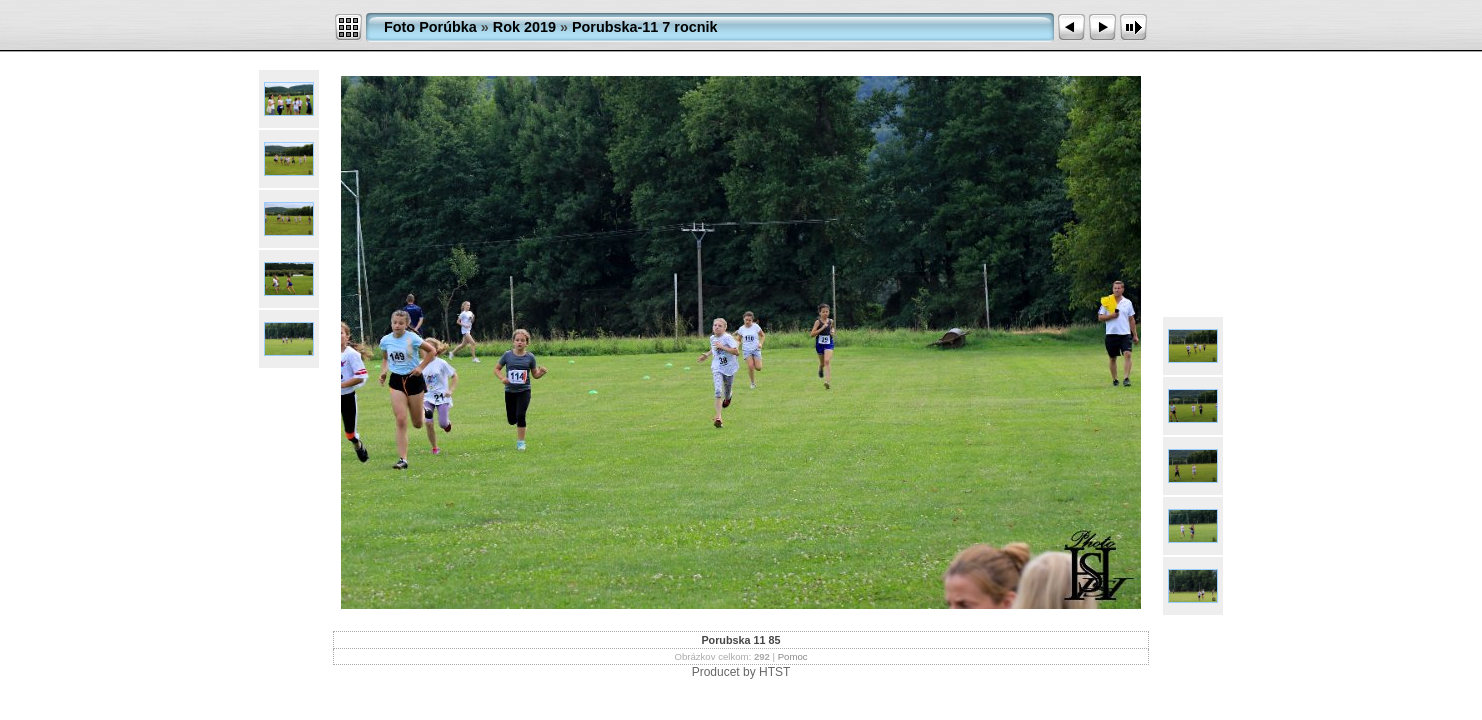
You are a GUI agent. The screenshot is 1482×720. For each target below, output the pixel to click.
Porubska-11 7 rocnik (645, 27)
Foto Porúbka (430, 27)
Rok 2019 (524, 27)
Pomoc (793, 656)
